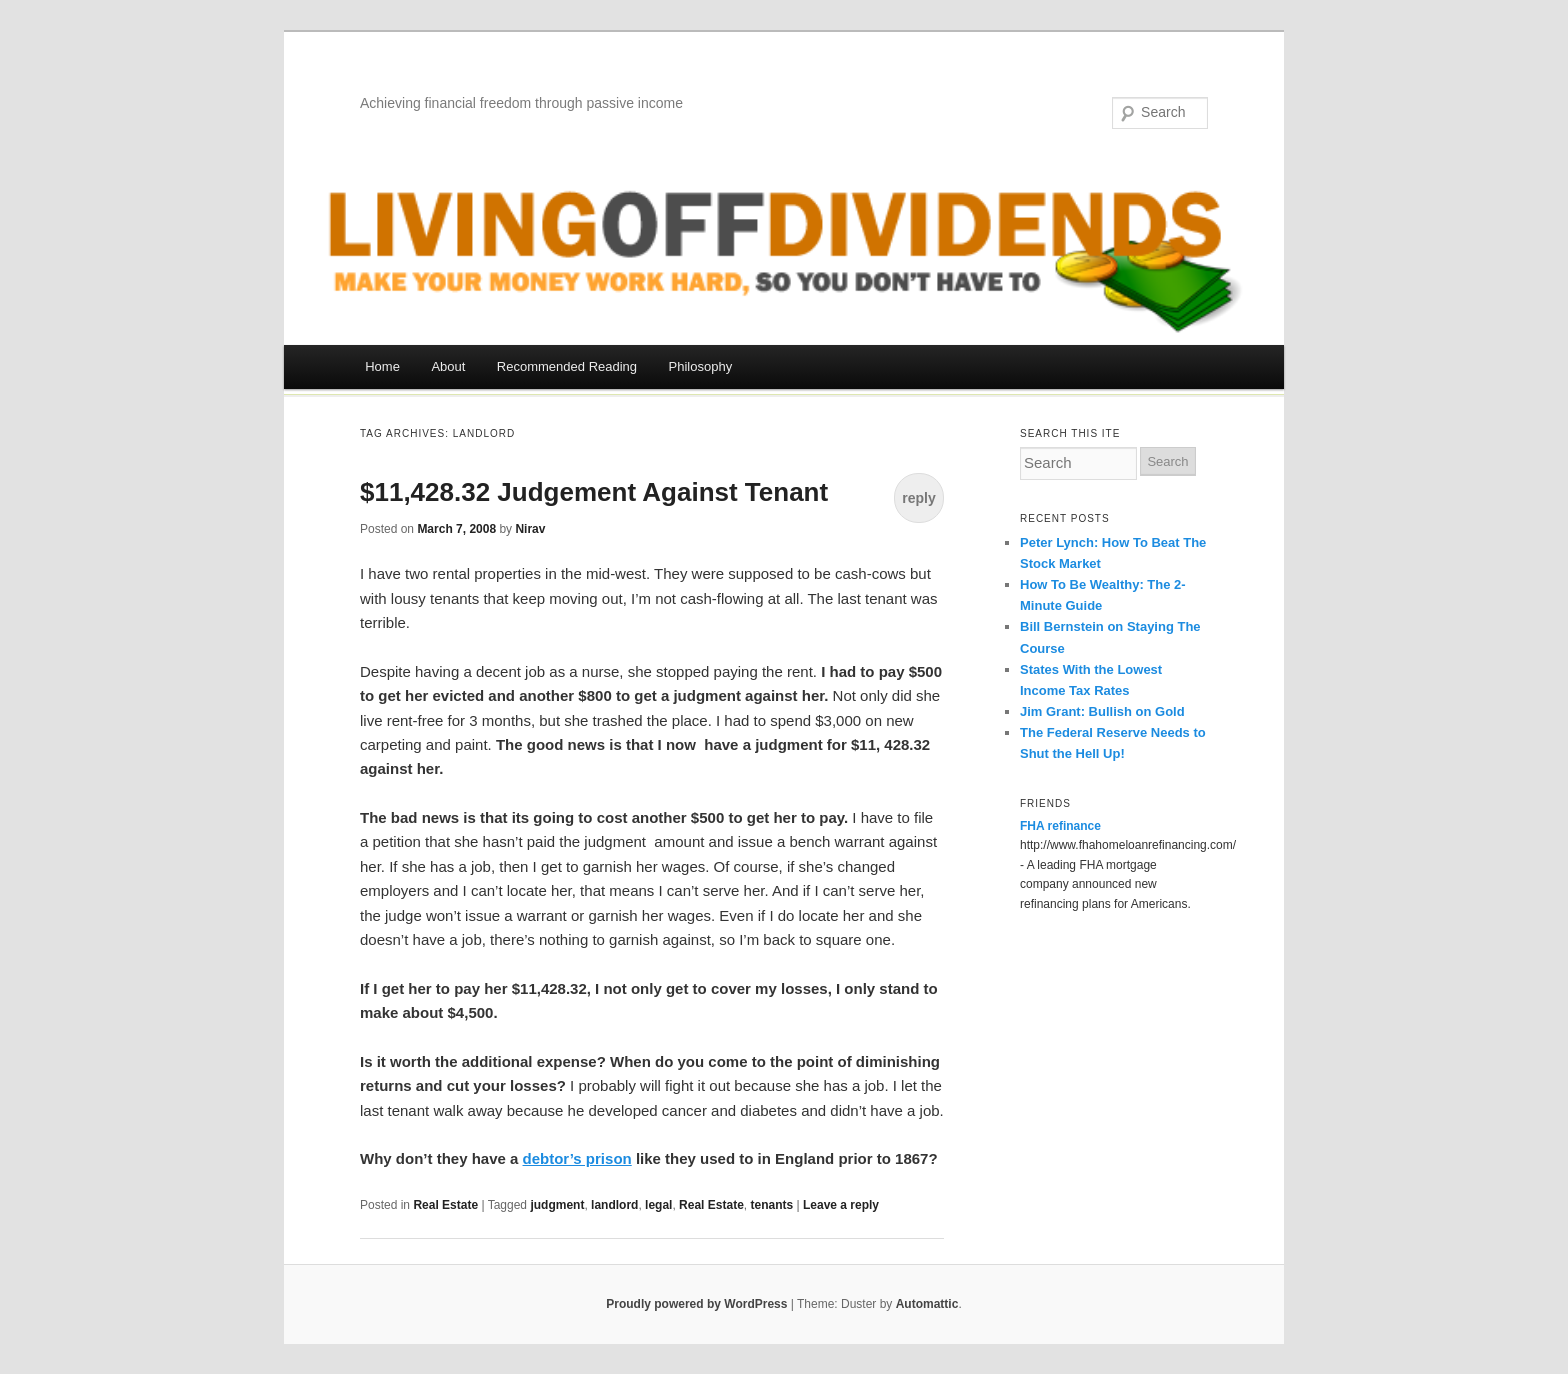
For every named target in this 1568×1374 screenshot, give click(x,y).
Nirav (530, 529)
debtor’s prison (577, 1158)
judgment (557, 1205)
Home (382, 366)
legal (658, 1205)
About (448, 366)
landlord (614, 1205)
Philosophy (701, 366)
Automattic (927, 1304)
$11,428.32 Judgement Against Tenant (594, 492)
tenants (771, 1205)
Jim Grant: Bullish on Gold (1102, 711)
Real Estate (445, 1205)
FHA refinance (1060, 826)
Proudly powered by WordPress (696, 1304)
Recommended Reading (567, 366)
